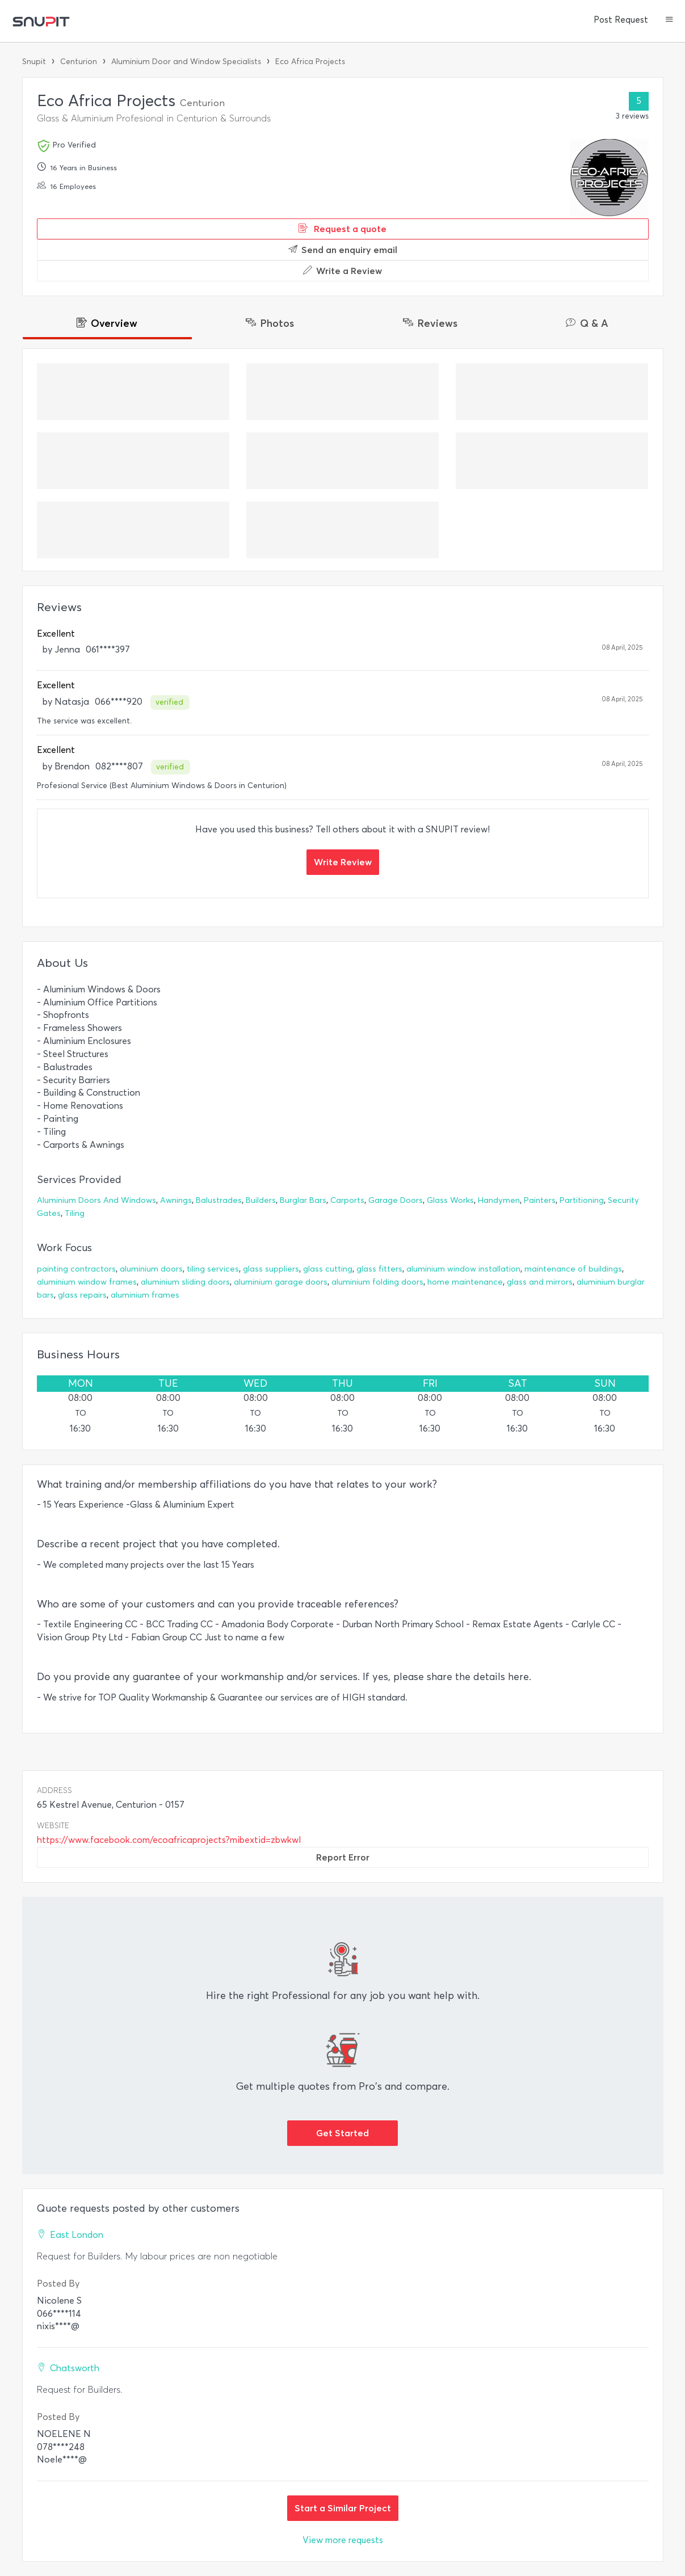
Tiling (75, 1213)
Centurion (78, 61)
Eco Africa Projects (310, 61)
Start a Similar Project (343, 2508)
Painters (540, 1200)
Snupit (34, 61)
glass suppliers (271, 1269)
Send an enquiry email (342, 249)
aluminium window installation (463, 1269)
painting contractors (76, 1269)
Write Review (343, 862)
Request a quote (342, 228)
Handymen (499, 1200)
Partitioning (582, 1200)
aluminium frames (145, 1295)
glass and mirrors (540, 1282)
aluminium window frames (87, 1282)
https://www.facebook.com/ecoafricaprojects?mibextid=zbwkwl (169, 1839)
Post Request (621, 20)
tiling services (213, 1269)
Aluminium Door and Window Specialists (186, 61)
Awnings (176, 1200)
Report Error (342, 1857)
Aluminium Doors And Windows (96, 1200)
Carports (347, 1200)
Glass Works (450, 1200)
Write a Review (342, 270)
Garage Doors (395, 1200)
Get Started (342, 2133)
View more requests (342, 2540)
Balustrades (219, 1200)
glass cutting (327, 1269)
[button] (669, 20)
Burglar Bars (303, 1200)
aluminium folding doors (377, 1282)
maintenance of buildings (573, 1269)
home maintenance (465, 1282)
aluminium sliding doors (185, 1282)
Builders (261, 1200)
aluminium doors (151, 1269)
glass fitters (379, 1269)
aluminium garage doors (280, 1282)
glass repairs (82, 1295)
